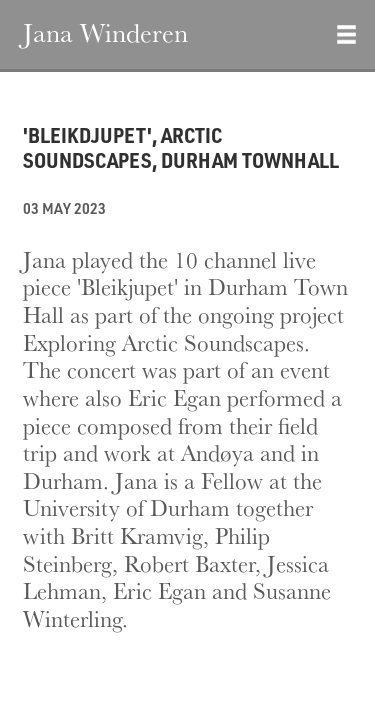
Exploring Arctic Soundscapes (163, 342)
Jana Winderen (105, 32)
